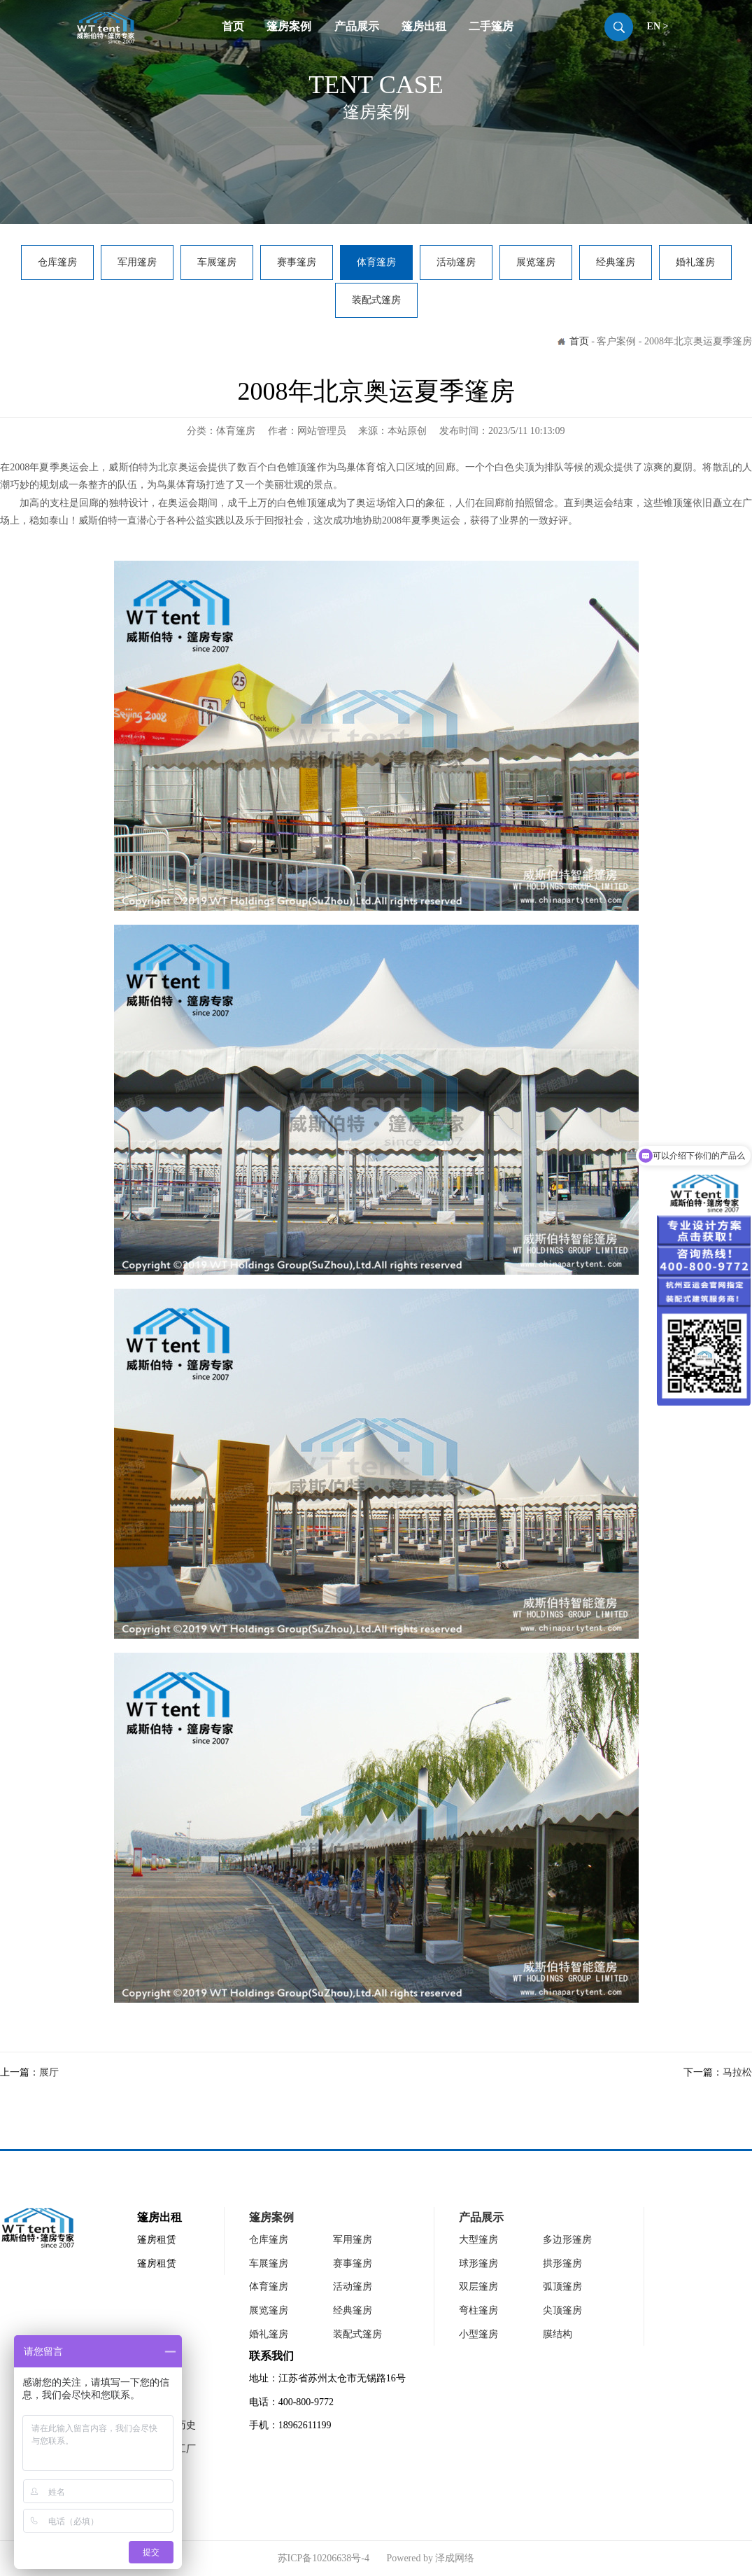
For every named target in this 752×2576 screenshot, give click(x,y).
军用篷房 (137, 262)
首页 (233, 26)
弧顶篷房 (562, 2286)
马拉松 (737, 2072)
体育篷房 (376, 262)
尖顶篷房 (562, 2310)
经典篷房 (615, 262)
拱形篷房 (562, 2263)
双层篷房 (478, 2286)
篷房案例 (289, 26)
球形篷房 (478, 2263)
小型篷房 (478, 2334)
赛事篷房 (296, 262)
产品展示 (356, 26)
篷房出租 (424, 26)
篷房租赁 (156, 2239)
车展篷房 (216, 262)
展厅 (49, 2072)
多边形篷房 (567, 2239)
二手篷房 (491, 26)
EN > (658, 26)
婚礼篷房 (695, 262)
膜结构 (557, 2334)
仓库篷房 (57, 262)
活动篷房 (456, 262)
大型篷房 (478, 2239)
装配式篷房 (376, 300)
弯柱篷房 (478, 2310)
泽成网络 (454, 2558)
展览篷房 (535, 262)
